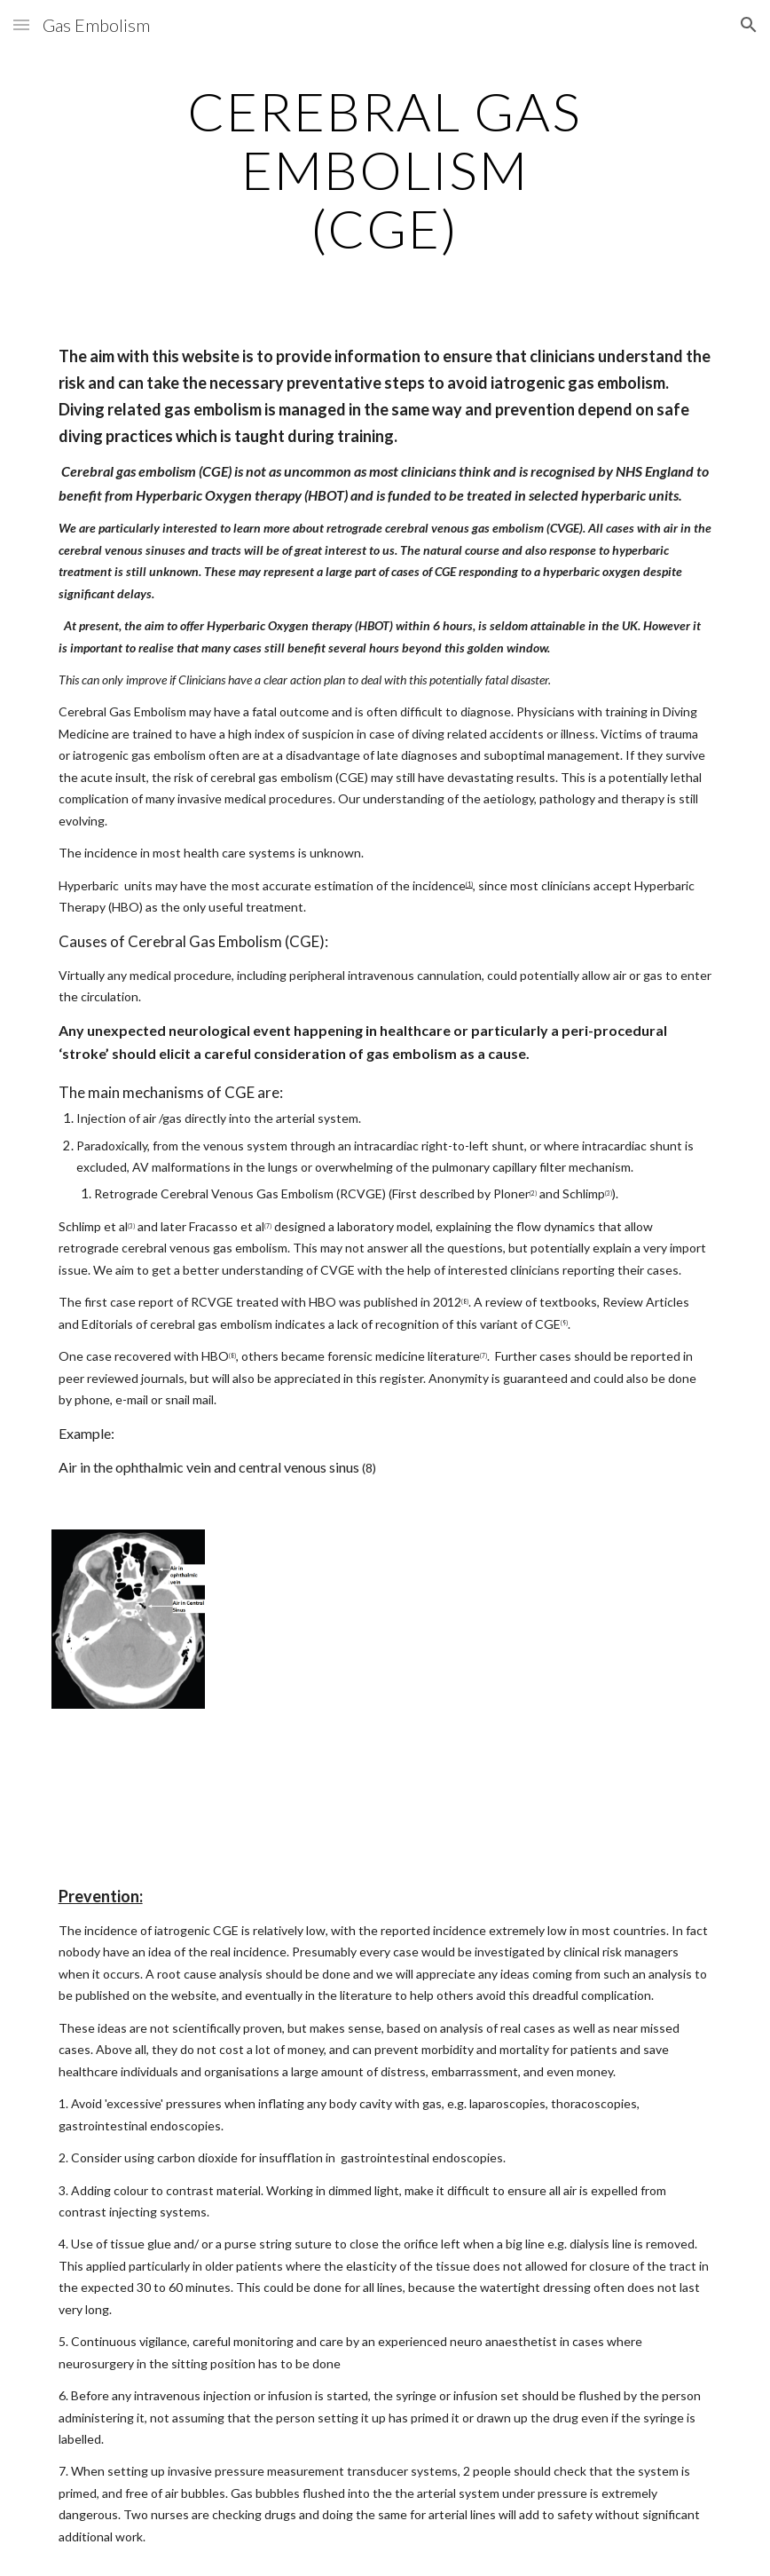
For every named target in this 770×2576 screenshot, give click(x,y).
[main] (384, 170)
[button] (21, 24)
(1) (469, 884)
